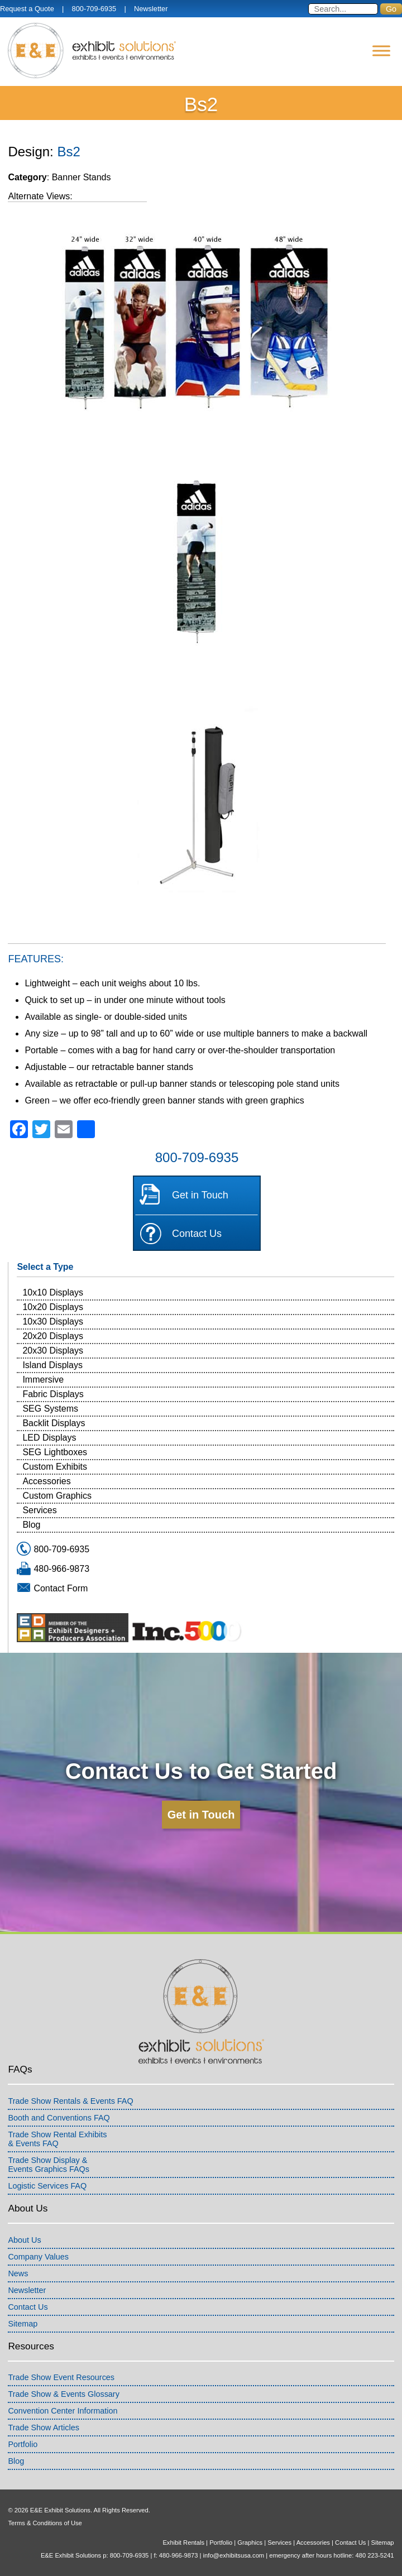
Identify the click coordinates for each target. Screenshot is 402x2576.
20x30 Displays (52, 1350)
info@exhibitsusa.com (234, 2555)
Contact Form (61, 1588)
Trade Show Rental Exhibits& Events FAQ (57, 2139)
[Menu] (381, 50)
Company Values (38, 2256)
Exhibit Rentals (183, 2542)
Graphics (249, 2542)
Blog (31, 1524)
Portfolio (22, 2444)
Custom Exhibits (54, 1466)
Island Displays (52, 1365)
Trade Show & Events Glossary (63, 2394)
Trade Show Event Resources (61, 2377)
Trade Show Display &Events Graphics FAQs (48, 2165)
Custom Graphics (57, 1495)
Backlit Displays (53, 1423)
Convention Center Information (62, 2410)
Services (39, 1510)
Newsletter (151, 8)
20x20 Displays (52, 1336)
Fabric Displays (52, 1394)
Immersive (43, 1379)
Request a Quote (27, 8)
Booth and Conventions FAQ (58, 2117)
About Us (24, 2240)
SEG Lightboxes (54, 1452)
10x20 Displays (52, 1307)
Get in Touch (200, 1195)
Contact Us (197, 1233)
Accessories (46, 1481)
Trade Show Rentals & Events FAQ (70, 2101)
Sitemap (22, 2323)
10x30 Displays (52, 1321)
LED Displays (49, 1437)
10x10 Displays (52, 1292)
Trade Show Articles (43, 2427)
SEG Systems (50, 1408)
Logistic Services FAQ (47, 2185)
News (18, 2273)
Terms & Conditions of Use (45, 2523)
